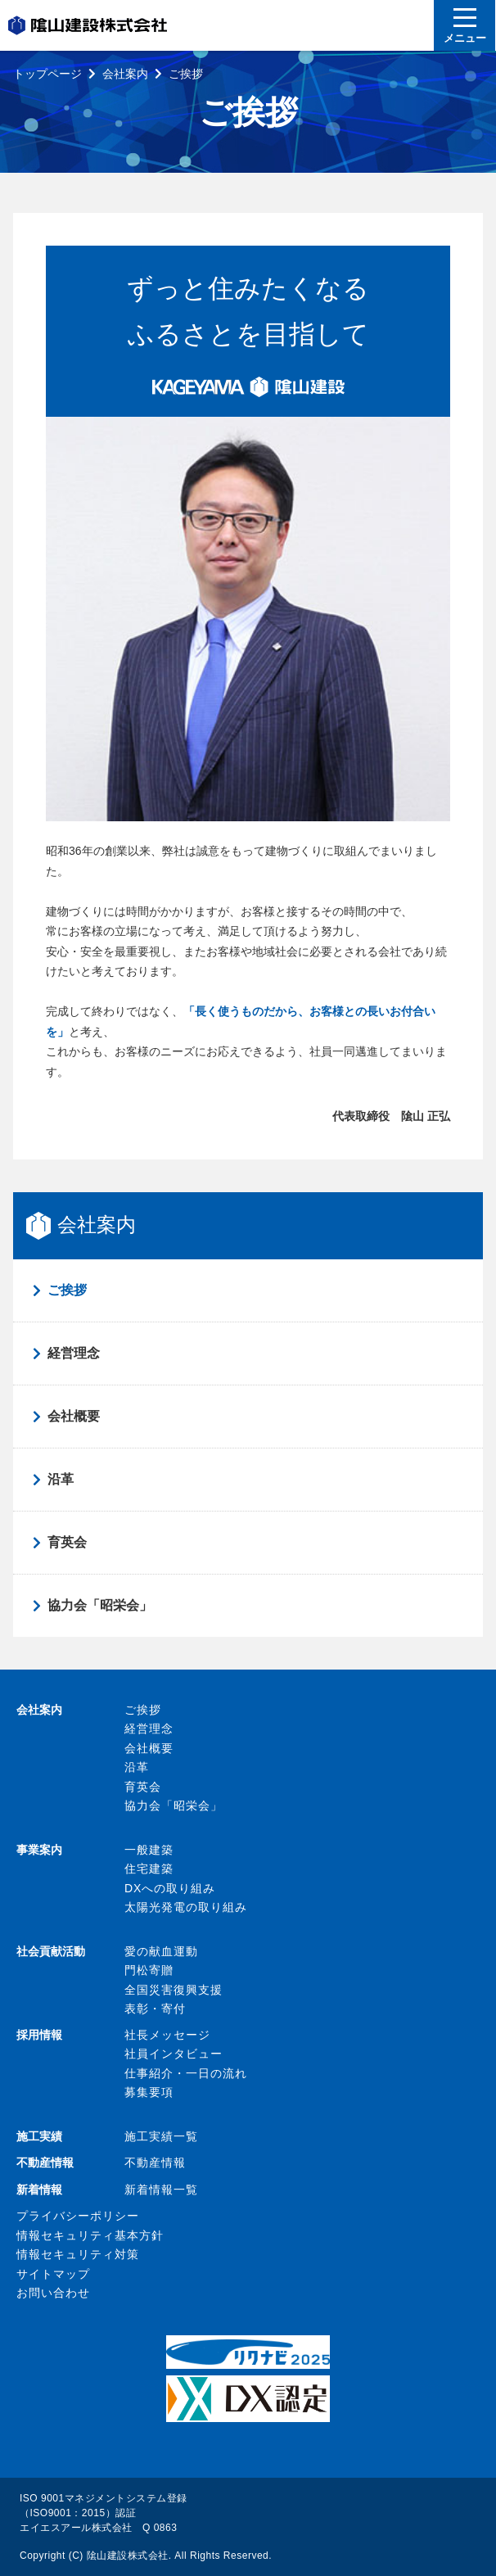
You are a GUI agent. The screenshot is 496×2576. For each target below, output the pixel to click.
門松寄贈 (149, 1970)
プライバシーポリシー (77, 2215)
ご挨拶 (67, 1290)
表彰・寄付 (155, 2008)
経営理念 (73, 1353)
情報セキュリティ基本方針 (90, 2235)
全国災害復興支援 (173, 1989)
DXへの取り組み (169, 1888)
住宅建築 (149, 1868)
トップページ (47, 73)
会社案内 (125, 73)
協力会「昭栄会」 (99, 1605)
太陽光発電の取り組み (185, 1907)
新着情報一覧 (161, 2189)
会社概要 (73, 1416)
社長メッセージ (167, 2034)
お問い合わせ (53, 2292)
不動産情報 (155, 2162)
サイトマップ (53, 2273)
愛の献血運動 (161, 1951)
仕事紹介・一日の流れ (185, 2073)
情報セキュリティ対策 (77, 2254)
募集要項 (149, 2092)
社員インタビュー (173, 2053)
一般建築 (149, 1849)
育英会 (67, 1542)
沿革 (60, 1479)
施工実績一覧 (161, 2136)
